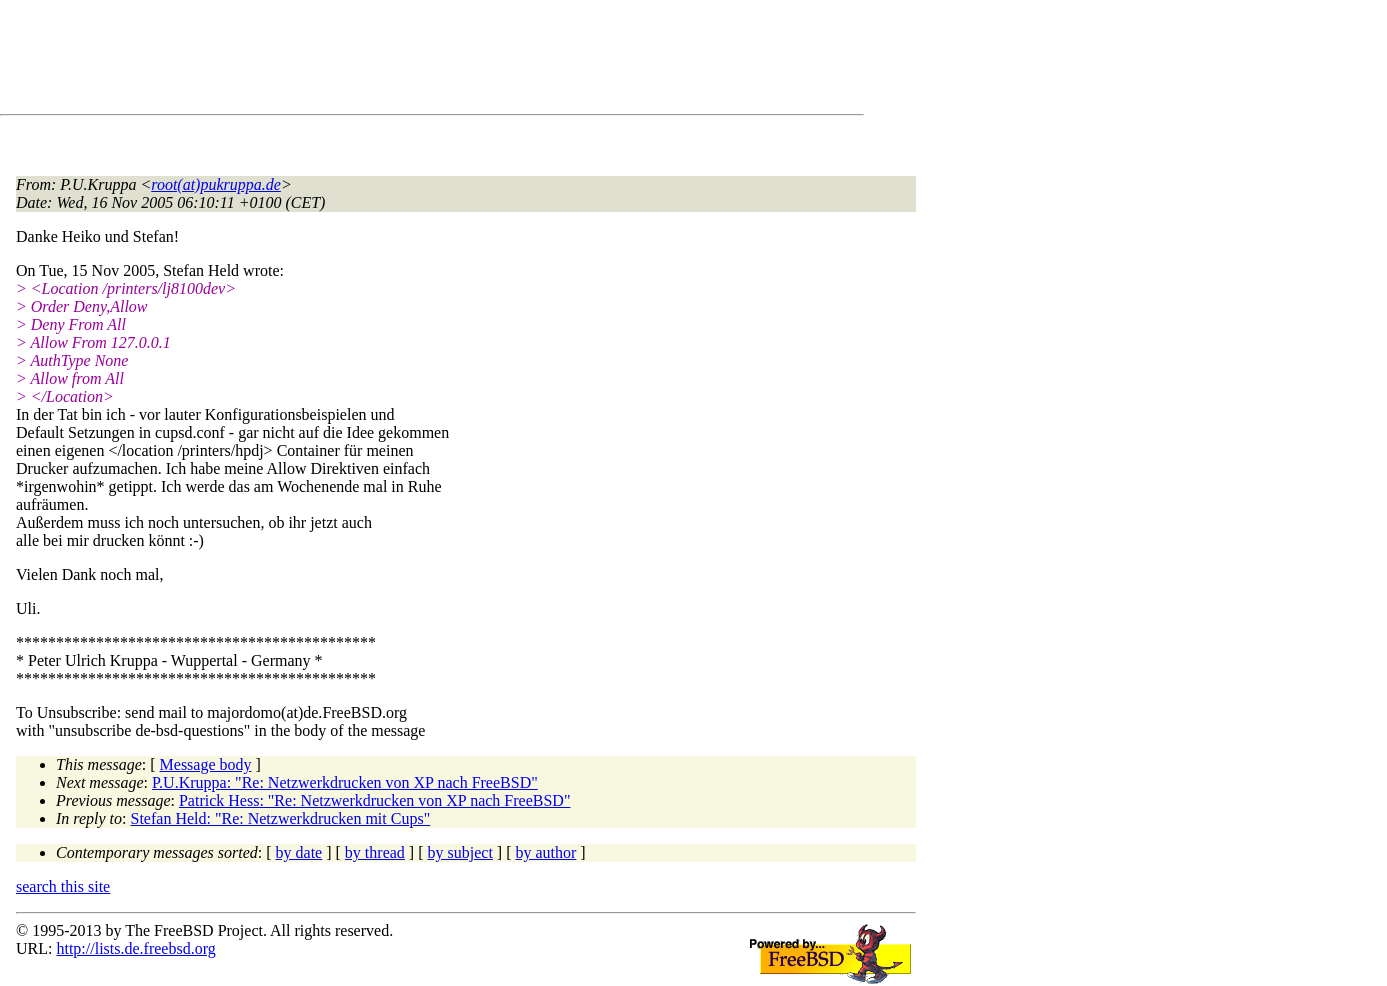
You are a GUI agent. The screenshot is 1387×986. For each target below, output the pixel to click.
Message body (206, 764)
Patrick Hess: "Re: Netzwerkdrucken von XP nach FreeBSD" (375, 800)
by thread (375, 852)
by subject (460, 852)
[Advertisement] (380, 61)
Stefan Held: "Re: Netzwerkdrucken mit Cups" (281, 818)
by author (545, 852)
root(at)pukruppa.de (216, 184)
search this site (63, 886)
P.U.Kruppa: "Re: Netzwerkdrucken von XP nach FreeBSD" (345, 782)
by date (299, 852)
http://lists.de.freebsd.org (135, 948)
